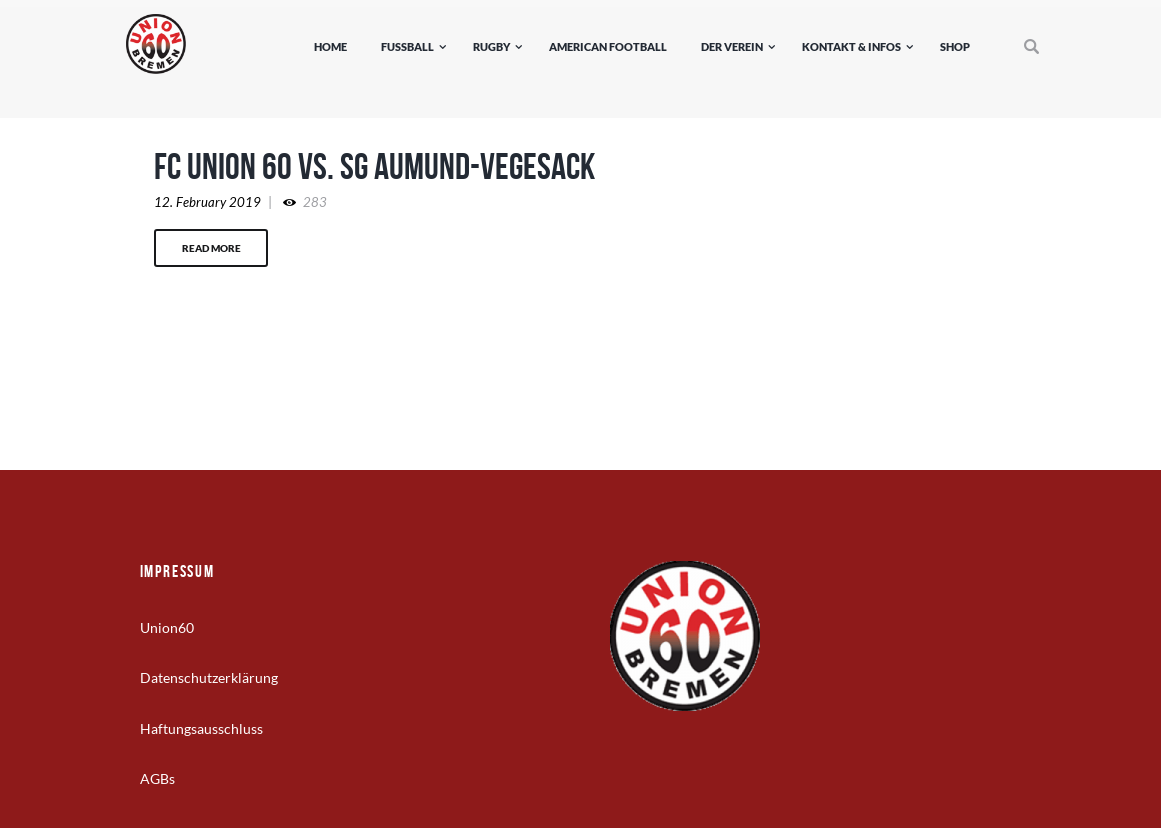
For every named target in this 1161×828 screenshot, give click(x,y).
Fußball (407, 46)
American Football (608, 46)
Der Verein (732, 46)
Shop (955, 46)
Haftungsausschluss (201, 728)
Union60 (167, 627)
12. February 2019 (207, 202)
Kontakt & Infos (851, 46)
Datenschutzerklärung (209, 677)
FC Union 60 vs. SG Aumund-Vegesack (374, 166)
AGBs (157, 778)
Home (330, 46)
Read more (211, 248)
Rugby (491, 46)
